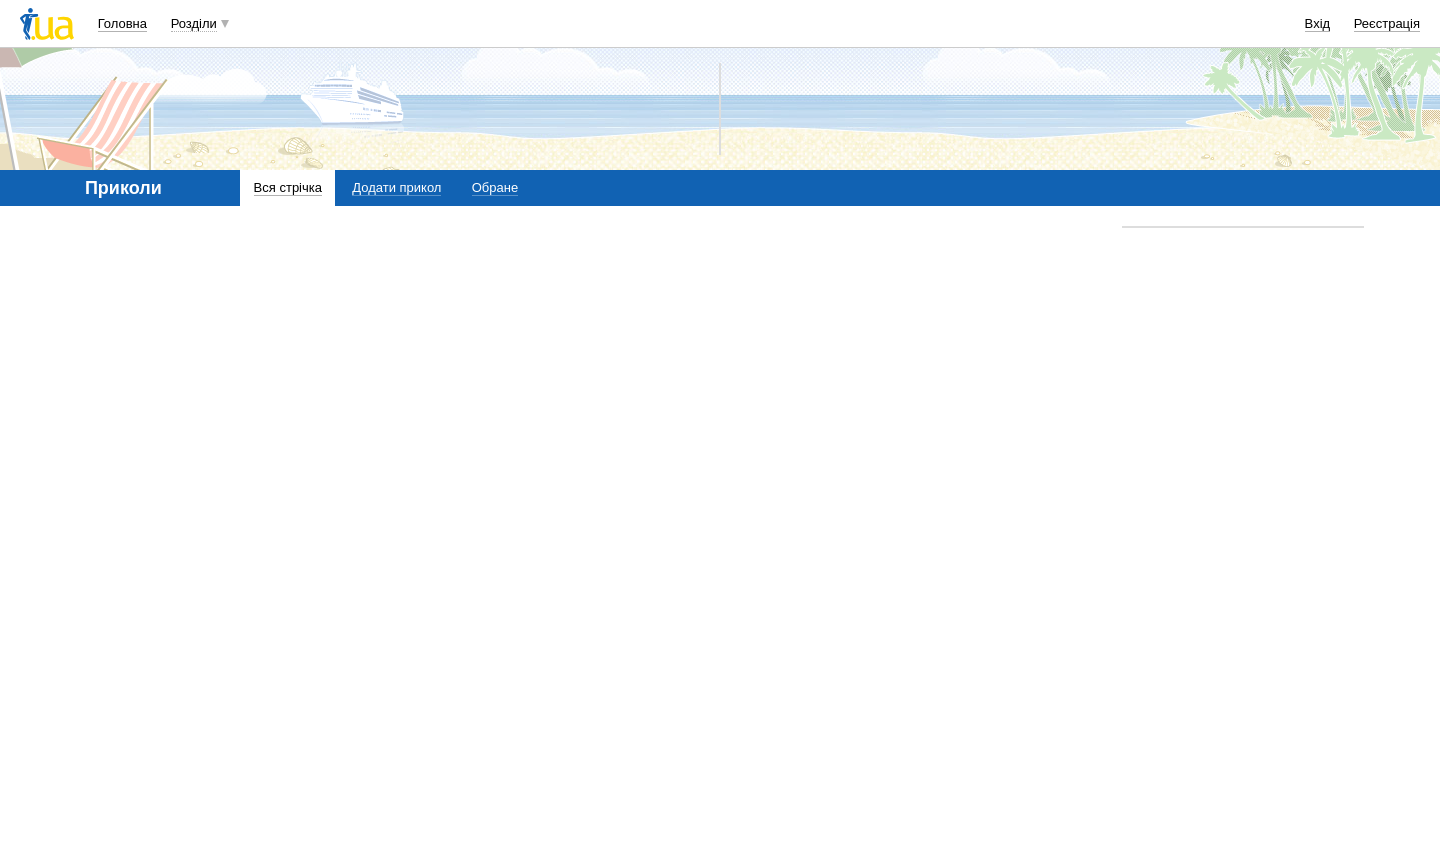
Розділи (194, 23)
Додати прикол (396, 187)
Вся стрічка (288, 187)
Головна (122, 23)
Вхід (1318, 23)
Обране (495, 187)
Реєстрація (1387, 23)
